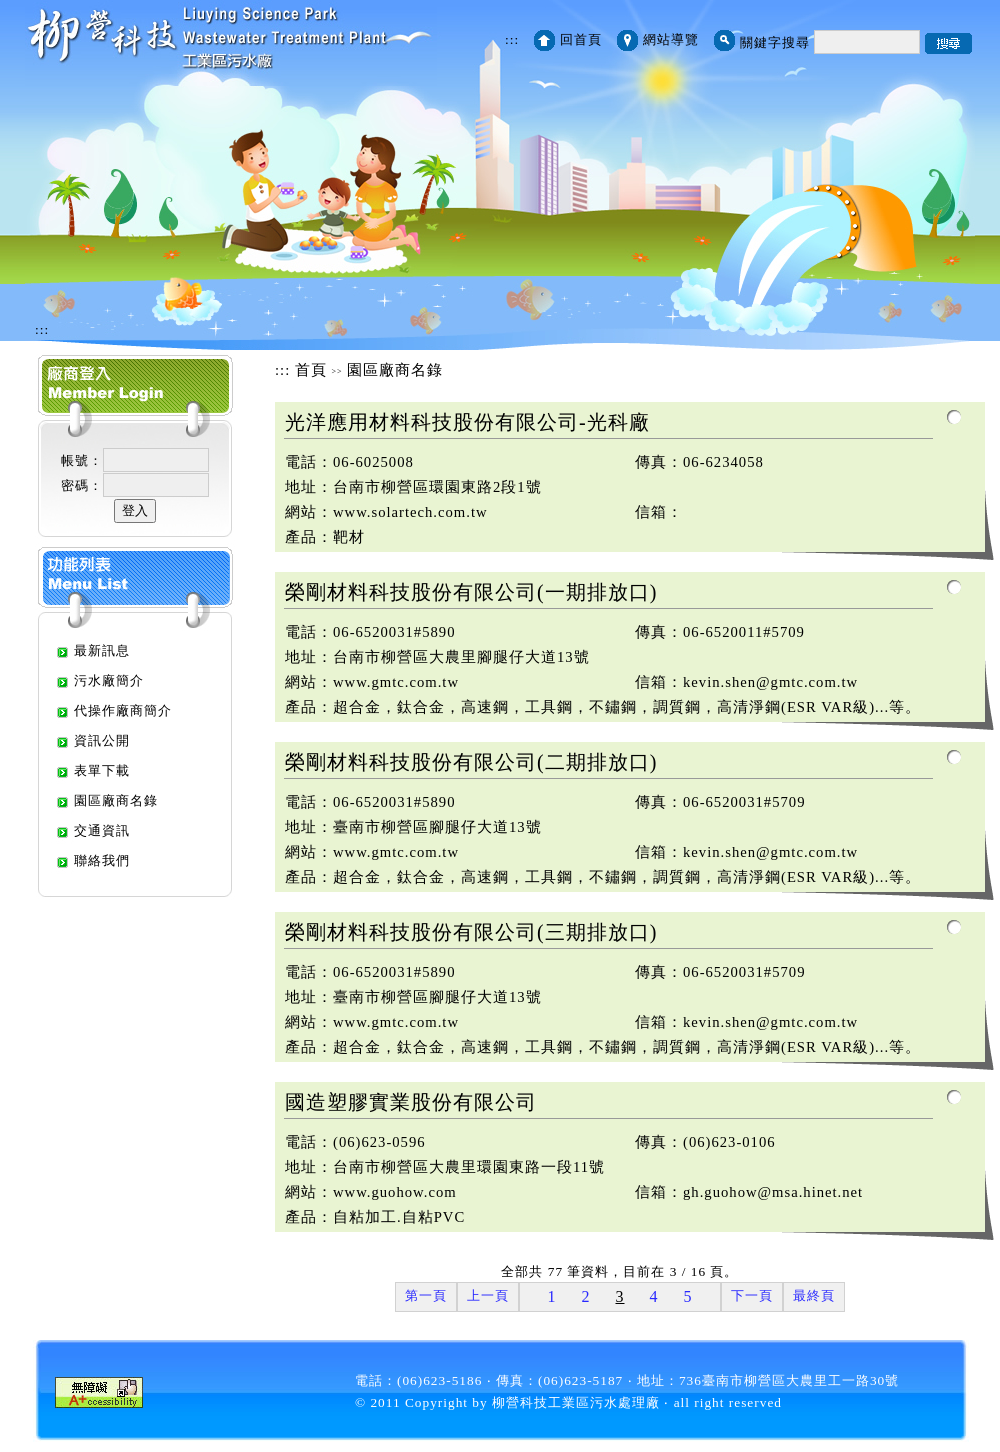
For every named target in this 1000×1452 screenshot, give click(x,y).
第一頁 (426, 1295)
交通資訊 (102, 830)
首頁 (311, 370)
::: (512, 39)
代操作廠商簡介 (123, 710)
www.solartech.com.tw (410, 512)
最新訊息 (102, 650)
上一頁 (488, 1295)
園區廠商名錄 (116, 800)
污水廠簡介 (109, 680)
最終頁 (814, 1295)
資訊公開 (102, 740)
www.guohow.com (395, 1192)
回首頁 (581, 39)
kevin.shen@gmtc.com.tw (770, 682)
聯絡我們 (102, 860)
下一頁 (752, 1295)
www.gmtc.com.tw (396, 682)
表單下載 (102, 770)
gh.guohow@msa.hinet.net (773, 1192)
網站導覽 (671, 39)
